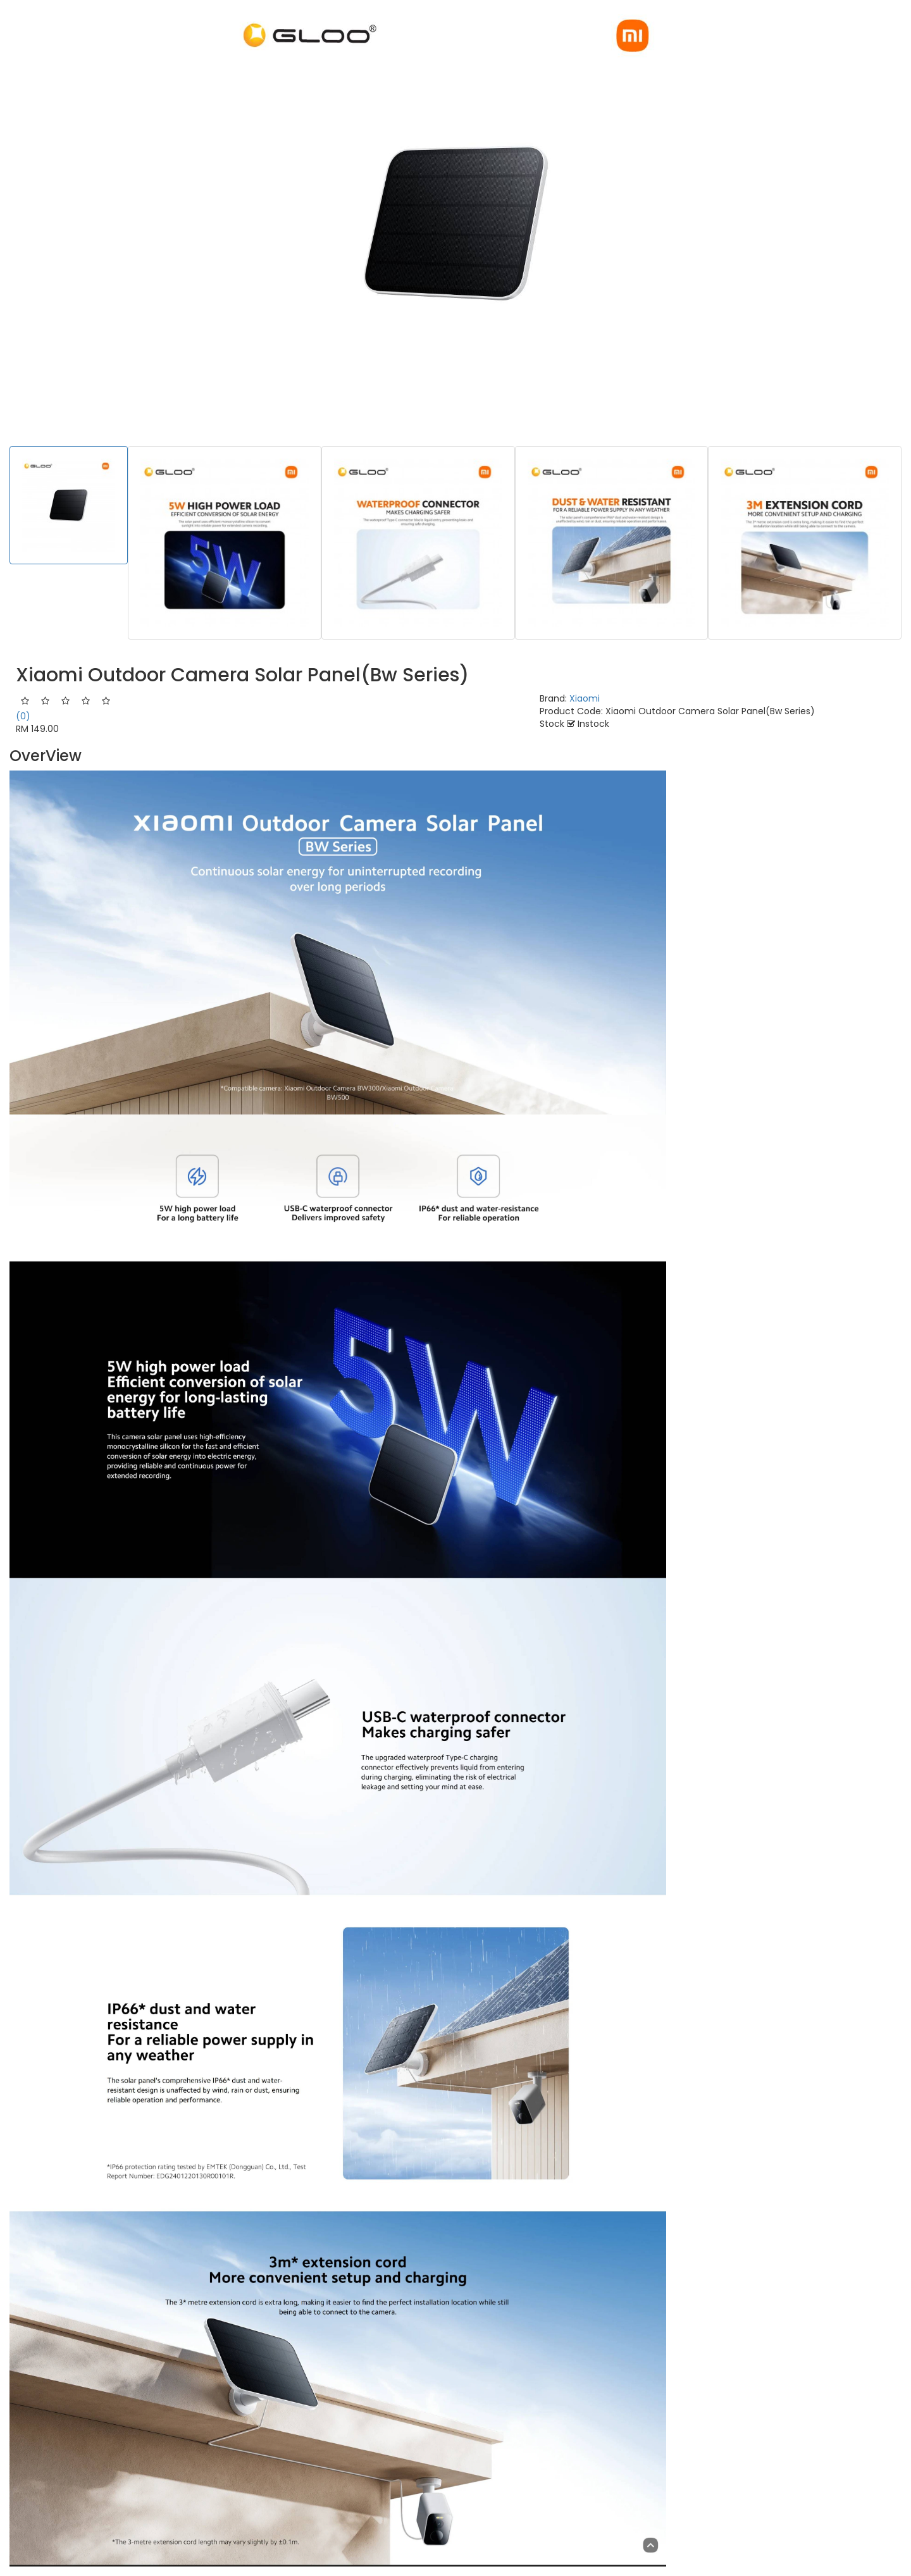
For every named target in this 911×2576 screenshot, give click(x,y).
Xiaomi (584, 698)
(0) (23, 716)
